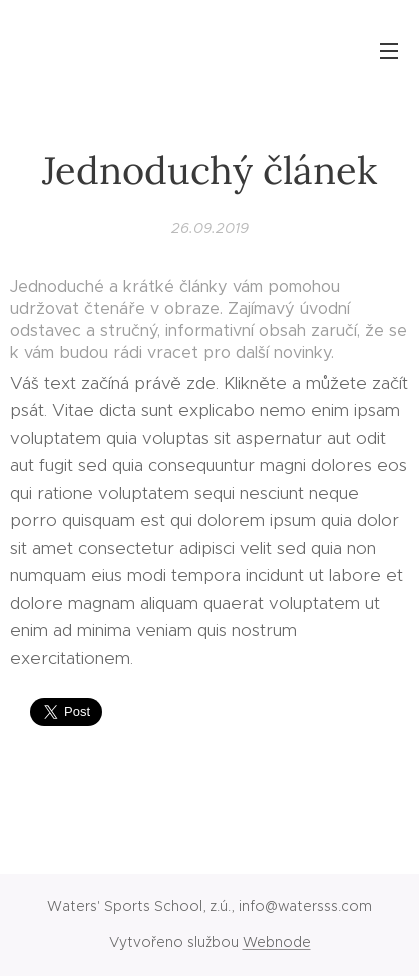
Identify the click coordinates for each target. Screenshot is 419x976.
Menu (389, 51)
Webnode (277, 942)
